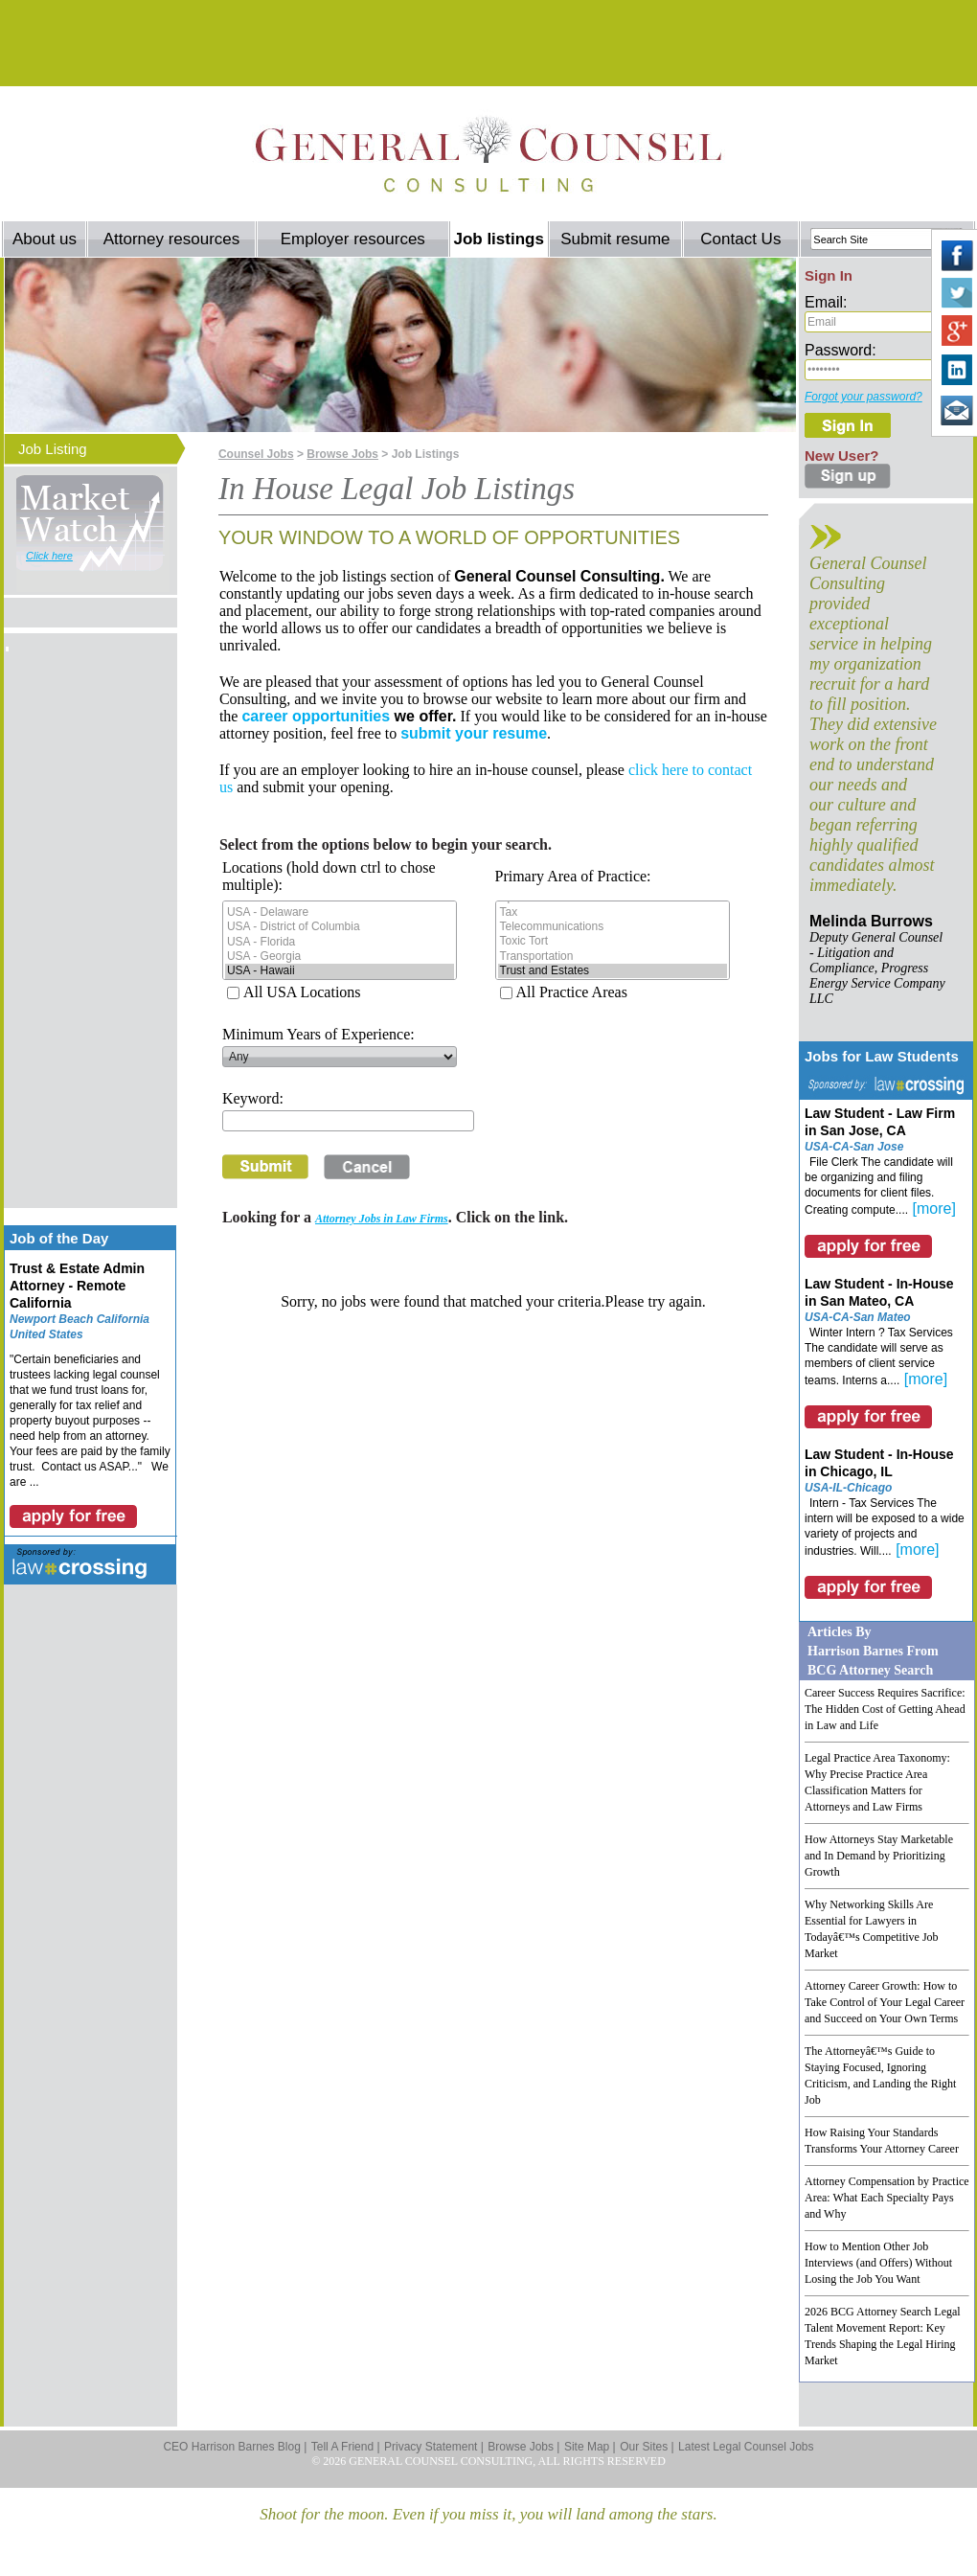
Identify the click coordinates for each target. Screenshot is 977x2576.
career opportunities (315, 716)
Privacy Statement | (434, 2446)
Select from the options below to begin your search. (385, 844)
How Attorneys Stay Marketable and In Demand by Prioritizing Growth (879, 1856)
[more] (934, 1208)
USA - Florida (339, 942)
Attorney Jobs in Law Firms (381, 1218)
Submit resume (615, 239)
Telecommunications (612, 927)
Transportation (612, 956)
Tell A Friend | (345, 2446)
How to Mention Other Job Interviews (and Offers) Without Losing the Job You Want (878, 2263)
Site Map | (590, 2446)
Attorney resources (171, 239)
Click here (49, 555)
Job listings (498, 239)
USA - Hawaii (339, 971)
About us (44, 239)
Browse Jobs (342, 454)
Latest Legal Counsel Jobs (745, 2446)
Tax (612, 912)
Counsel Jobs (256, 454)
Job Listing (52, 449)
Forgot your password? (863, 396)
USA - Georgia (339, 956)
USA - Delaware (339, 912)
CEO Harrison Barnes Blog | (235, 2446)
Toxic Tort (612, 941)
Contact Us (740, 239)
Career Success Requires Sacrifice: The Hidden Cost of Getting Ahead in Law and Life (885, 1709)
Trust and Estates (612, 971)
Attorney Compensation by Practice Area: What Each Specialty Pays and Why (887, 2198)
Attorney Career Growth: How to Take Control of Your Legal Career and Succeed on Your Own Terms (885, 2002)
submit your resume (473, 733)
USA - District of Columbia (339, 927)
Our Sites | (646, 2446)
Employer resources (353, 239)
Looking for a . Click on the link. (395, 1217)
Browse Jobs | (523, 2446)
